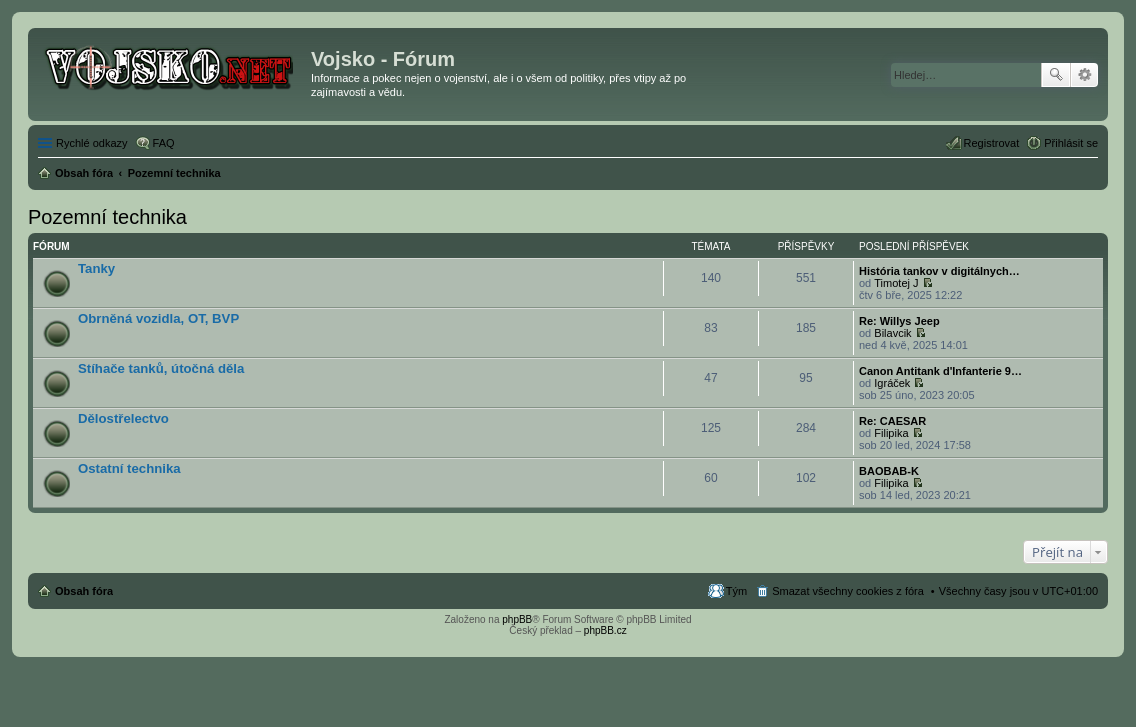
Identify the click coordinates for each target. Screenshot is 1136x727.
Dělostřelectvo (123, 418)
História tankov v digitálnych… (939, 271)
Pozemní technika (107, 217)
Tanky (96, 268)
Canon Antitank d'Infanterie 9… (940, 371)
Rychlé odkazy (92, 143)
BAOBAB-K (889, 471)
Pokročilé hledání (1084, 75)
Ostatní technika (129, 468)
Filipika (891, 433)
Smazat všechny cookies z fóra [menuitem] (848, 591)
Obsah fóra (84, 591)
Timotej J (896, 283)
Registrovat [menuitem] (992, 143)
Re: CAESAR (892, 421)
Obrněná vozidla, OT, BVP (158, 318)
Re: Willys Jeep (899, 321)
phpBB (517, 619)
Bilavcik (892, 333)
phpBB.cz (605, 630)
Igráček (892, 383)
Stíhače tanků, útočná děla (161, 368)
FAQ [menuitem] (164, 143)
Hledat (1056, 75)
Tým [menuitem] (736, 591)
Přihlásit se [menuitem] (1071, 143)
